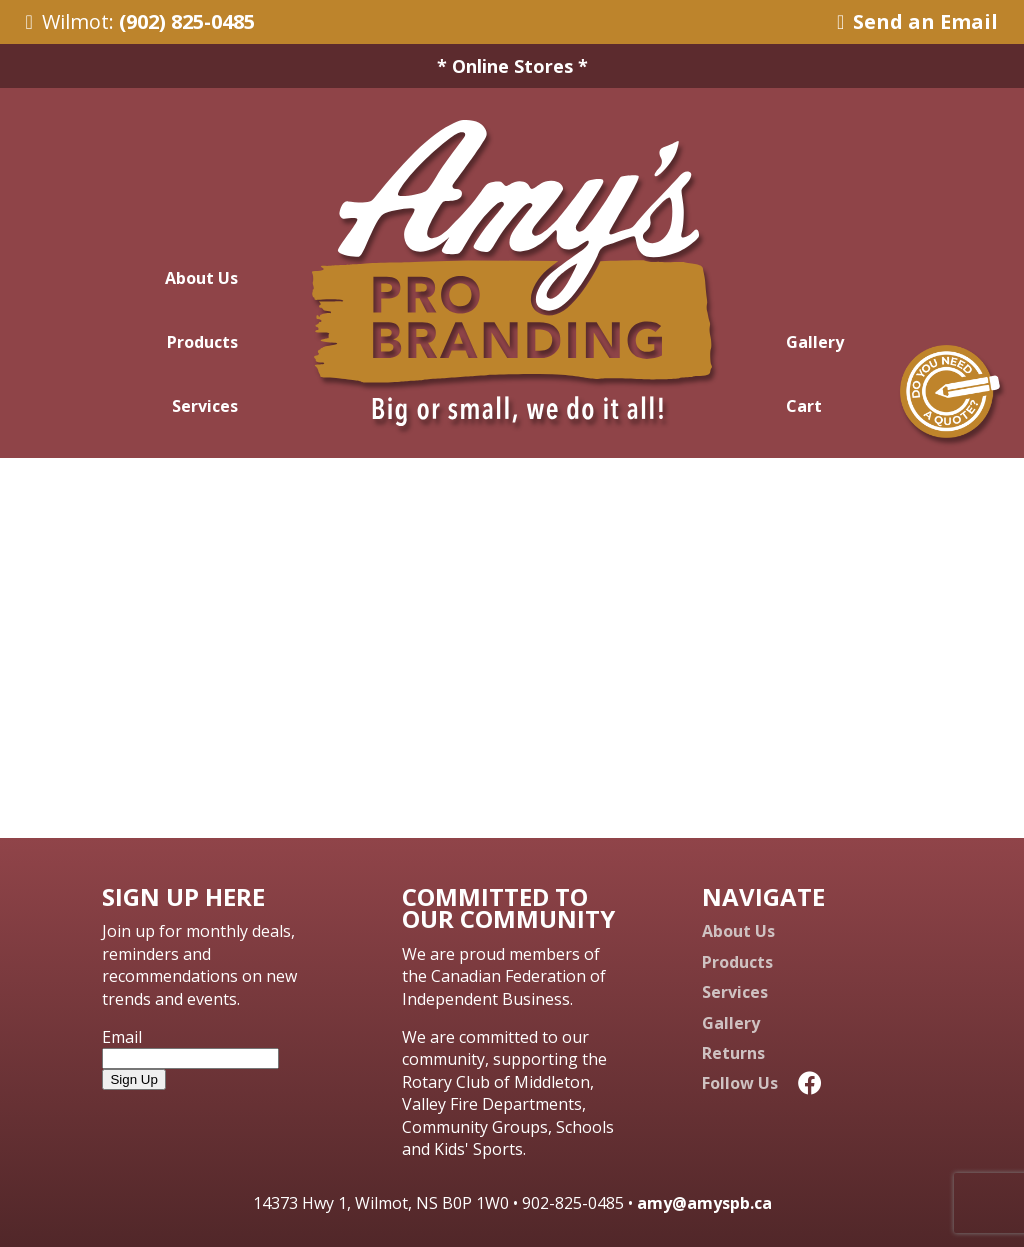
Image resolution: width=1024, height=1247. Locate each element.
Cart (804, 406)
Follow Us (762, 1083)
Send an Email (917, 21)
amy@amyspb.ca (704, 1203)
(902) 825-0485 (187, 21)
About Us (201, 278)
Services (205, 406)
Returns (733, 1053)
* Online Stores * (512, 66)
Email (122, 1037)
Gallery (815, 342)
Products (202, 342)
